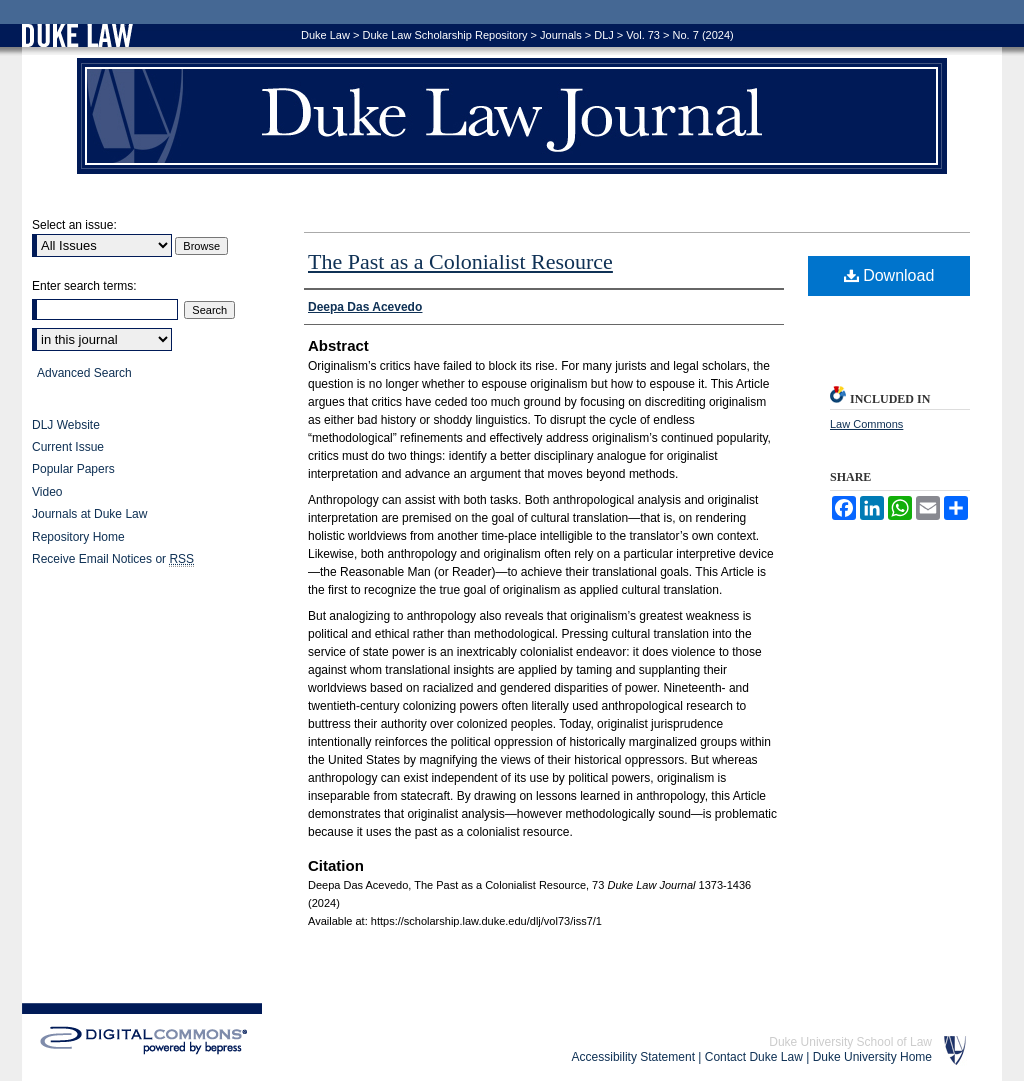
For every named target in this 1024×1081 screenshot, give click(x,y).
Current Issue (68, 447)
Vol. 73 (643, 35)
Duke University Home (872, 1057)
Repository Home (78, 537)
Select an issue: (74, 225)
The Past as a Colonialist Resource (460, 261)
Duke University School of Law (850, 1042)
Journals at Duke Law (89, 514)
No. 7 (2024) (703, 35)
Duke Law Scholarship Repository (444, 35)
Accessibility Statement (633, 1057)
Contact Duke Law (754, 1057)
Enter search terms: (84, 286)
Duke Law (325, 35)
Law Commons (866, 424)
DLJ (604, 35)
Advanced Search (84, 373)
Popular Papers (73, 469)
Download (889, 275)
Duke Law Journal (512, 116)
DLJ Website (66, 425)
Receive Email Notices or (113, 559)
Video (47, 492)
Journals (561, 35)
